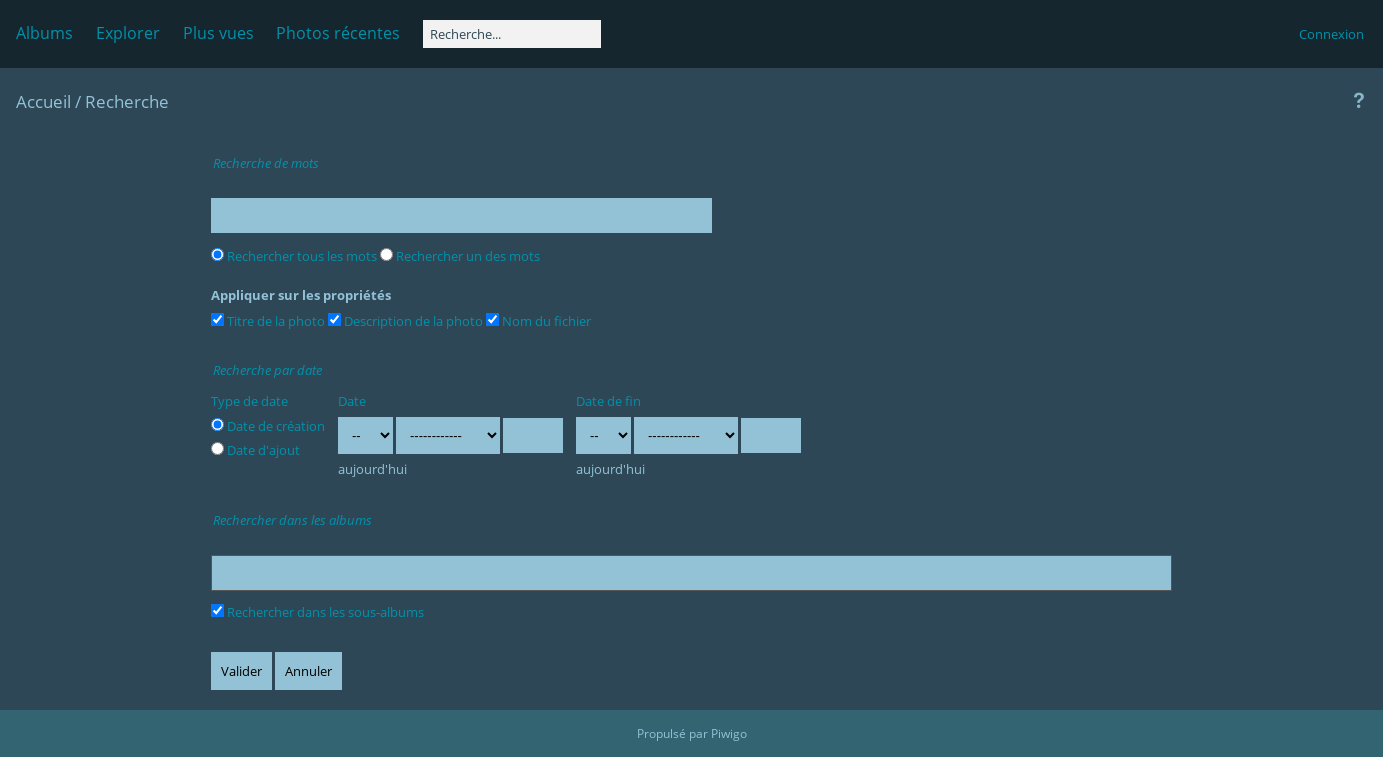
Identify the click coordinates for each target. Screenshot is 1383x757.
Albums (44, 33)
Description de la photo (405, 321)
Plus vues (218, 33)
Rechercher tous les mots (294, 256)
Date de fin (608, 401)
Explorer (128, 33)
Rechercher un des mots (460, 256)
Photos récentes (338, 33)
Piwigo (729, 733)
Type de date (249, 401)
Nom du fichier (538, 321)
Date (352, 401)
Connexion (1331, 34)
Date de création (268, 426)
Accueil (43, 101)
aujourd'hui (372, 469)
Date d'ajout (255, 450)
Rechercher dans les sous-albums (317, 612)
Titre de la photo (268, 321)
